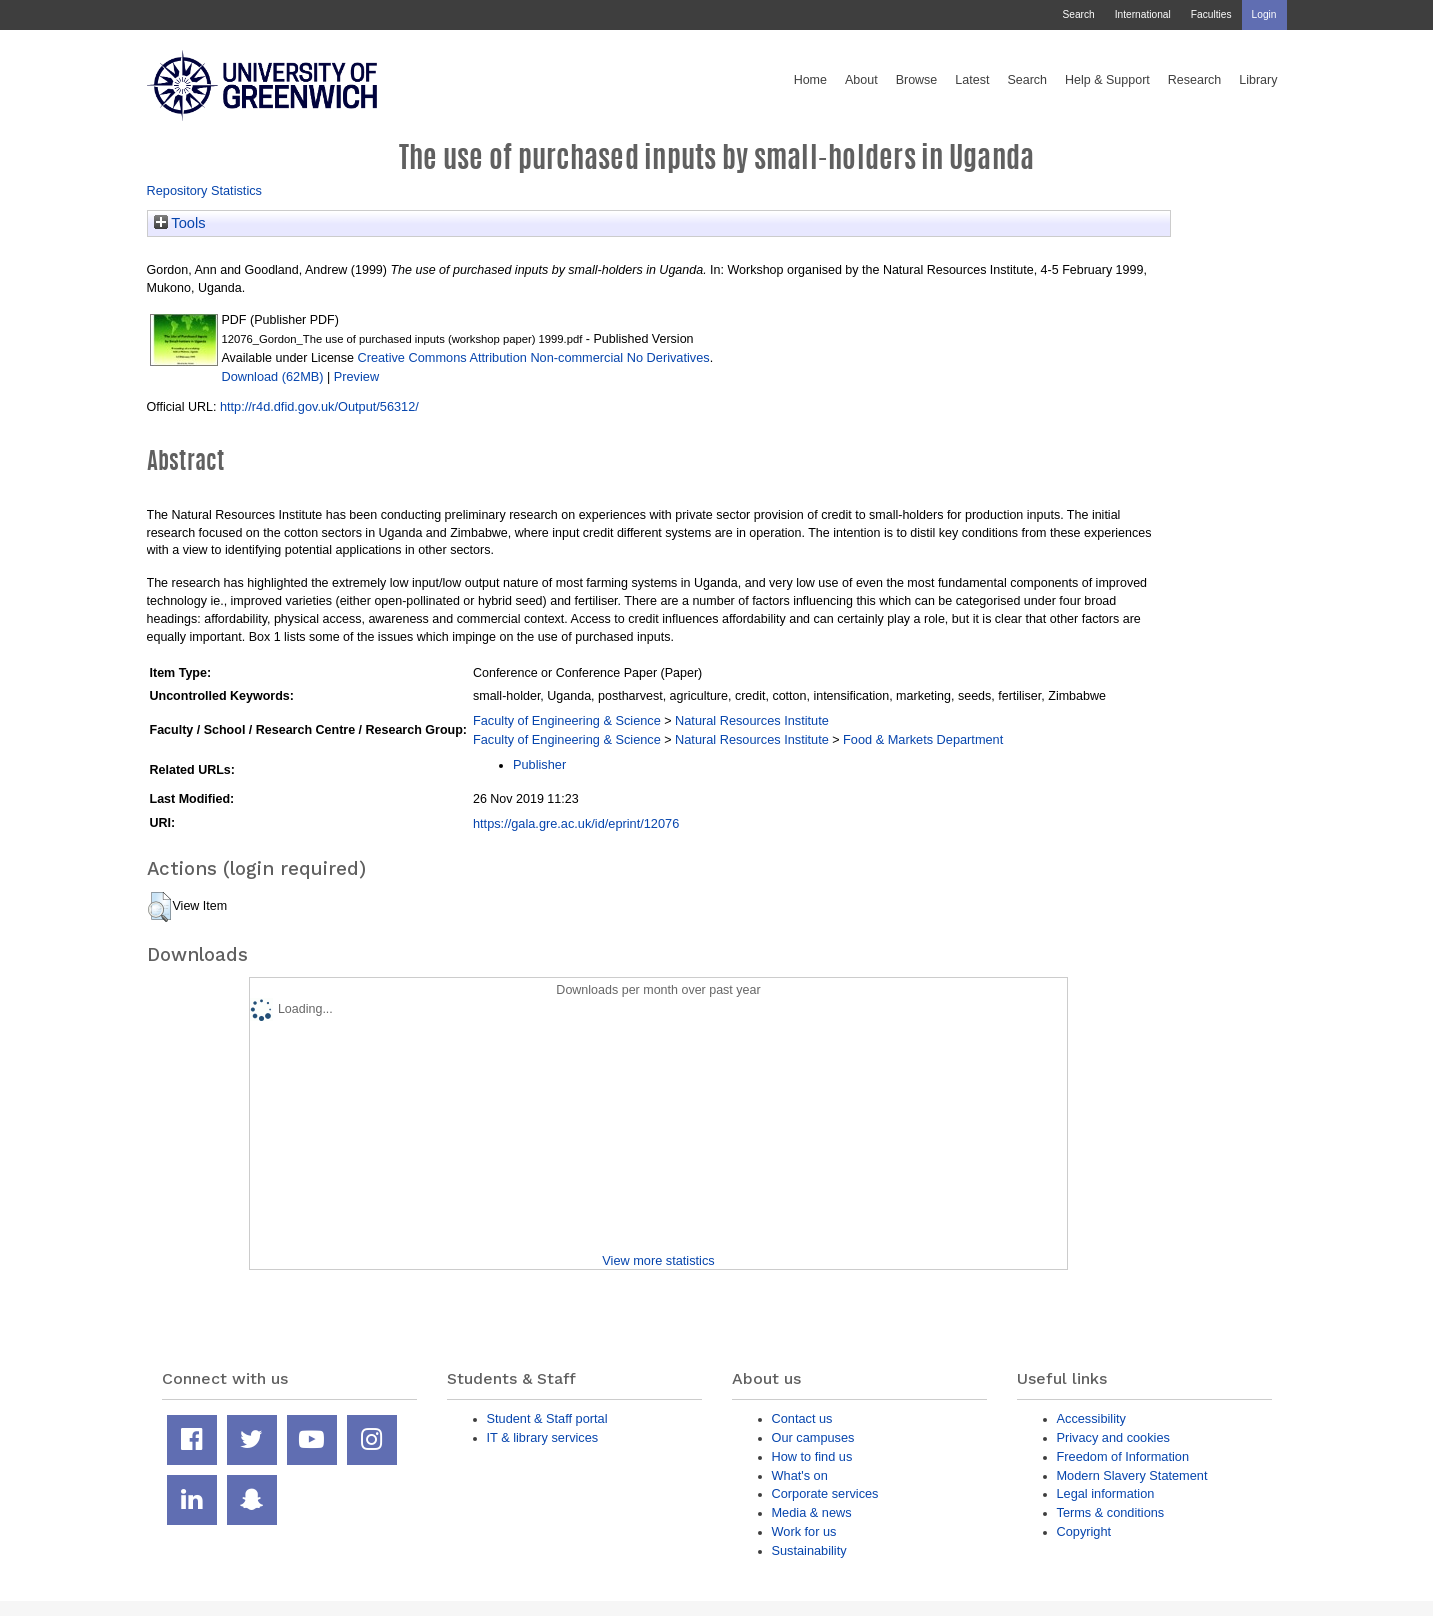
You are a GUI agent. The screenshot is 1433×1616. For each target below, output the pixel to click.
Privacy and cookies (1113, 1437)
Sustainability (809, 1550)
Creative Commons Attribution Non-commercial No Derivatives (533, 357)
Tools (180, 223)
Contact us (802, 1418)
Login (1264, 14)
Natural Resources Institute (752, 720)
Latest (972, 80)
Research (1195, 80)
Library (1258, 80)
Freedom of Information (1123, 1456)
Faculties (1211, 14)
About (861, 80)
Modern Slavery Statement (1132, 1475)
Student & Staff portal (547, 1418)
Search (1078, 14)
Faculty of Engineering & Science (567, 720)
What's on (800, 1475)
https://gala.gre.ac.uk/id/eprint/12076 (576, 823)
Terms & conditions (1111, 1512)
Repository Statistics (205, 190)
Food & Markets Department (923, 739)
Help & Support (1107, 80)
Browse (917, 80)
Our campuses (813, 1437)
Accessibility (1091, 1418)
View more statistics (658, 1260)
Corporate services (825, 1493)
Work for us (804, 1531)
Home (810, 80)
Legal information (1106, 1493)
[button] (159, 907)
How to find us (812, 1456)
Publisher (539, 764)
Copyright (1084, 1531)
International (1143, 14)
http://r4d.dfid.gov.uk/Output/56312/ (319, 406)
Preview (356, 376)
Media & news (812, 1512)
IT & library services (543, 1437)
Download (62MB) (273, 376)
